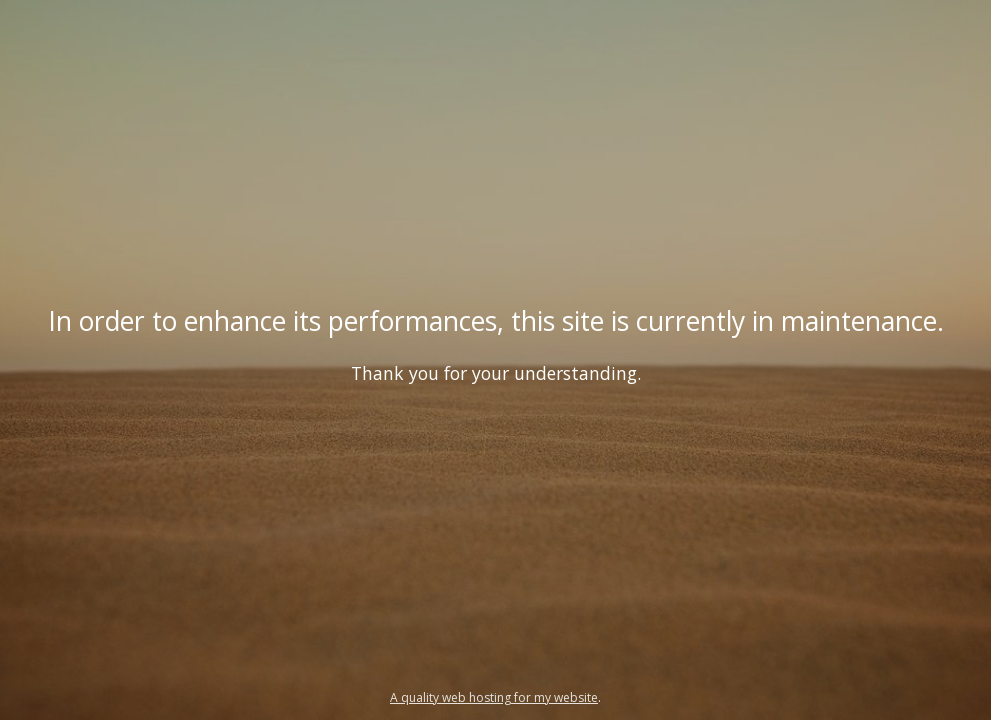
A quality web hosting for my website (494, 697)
